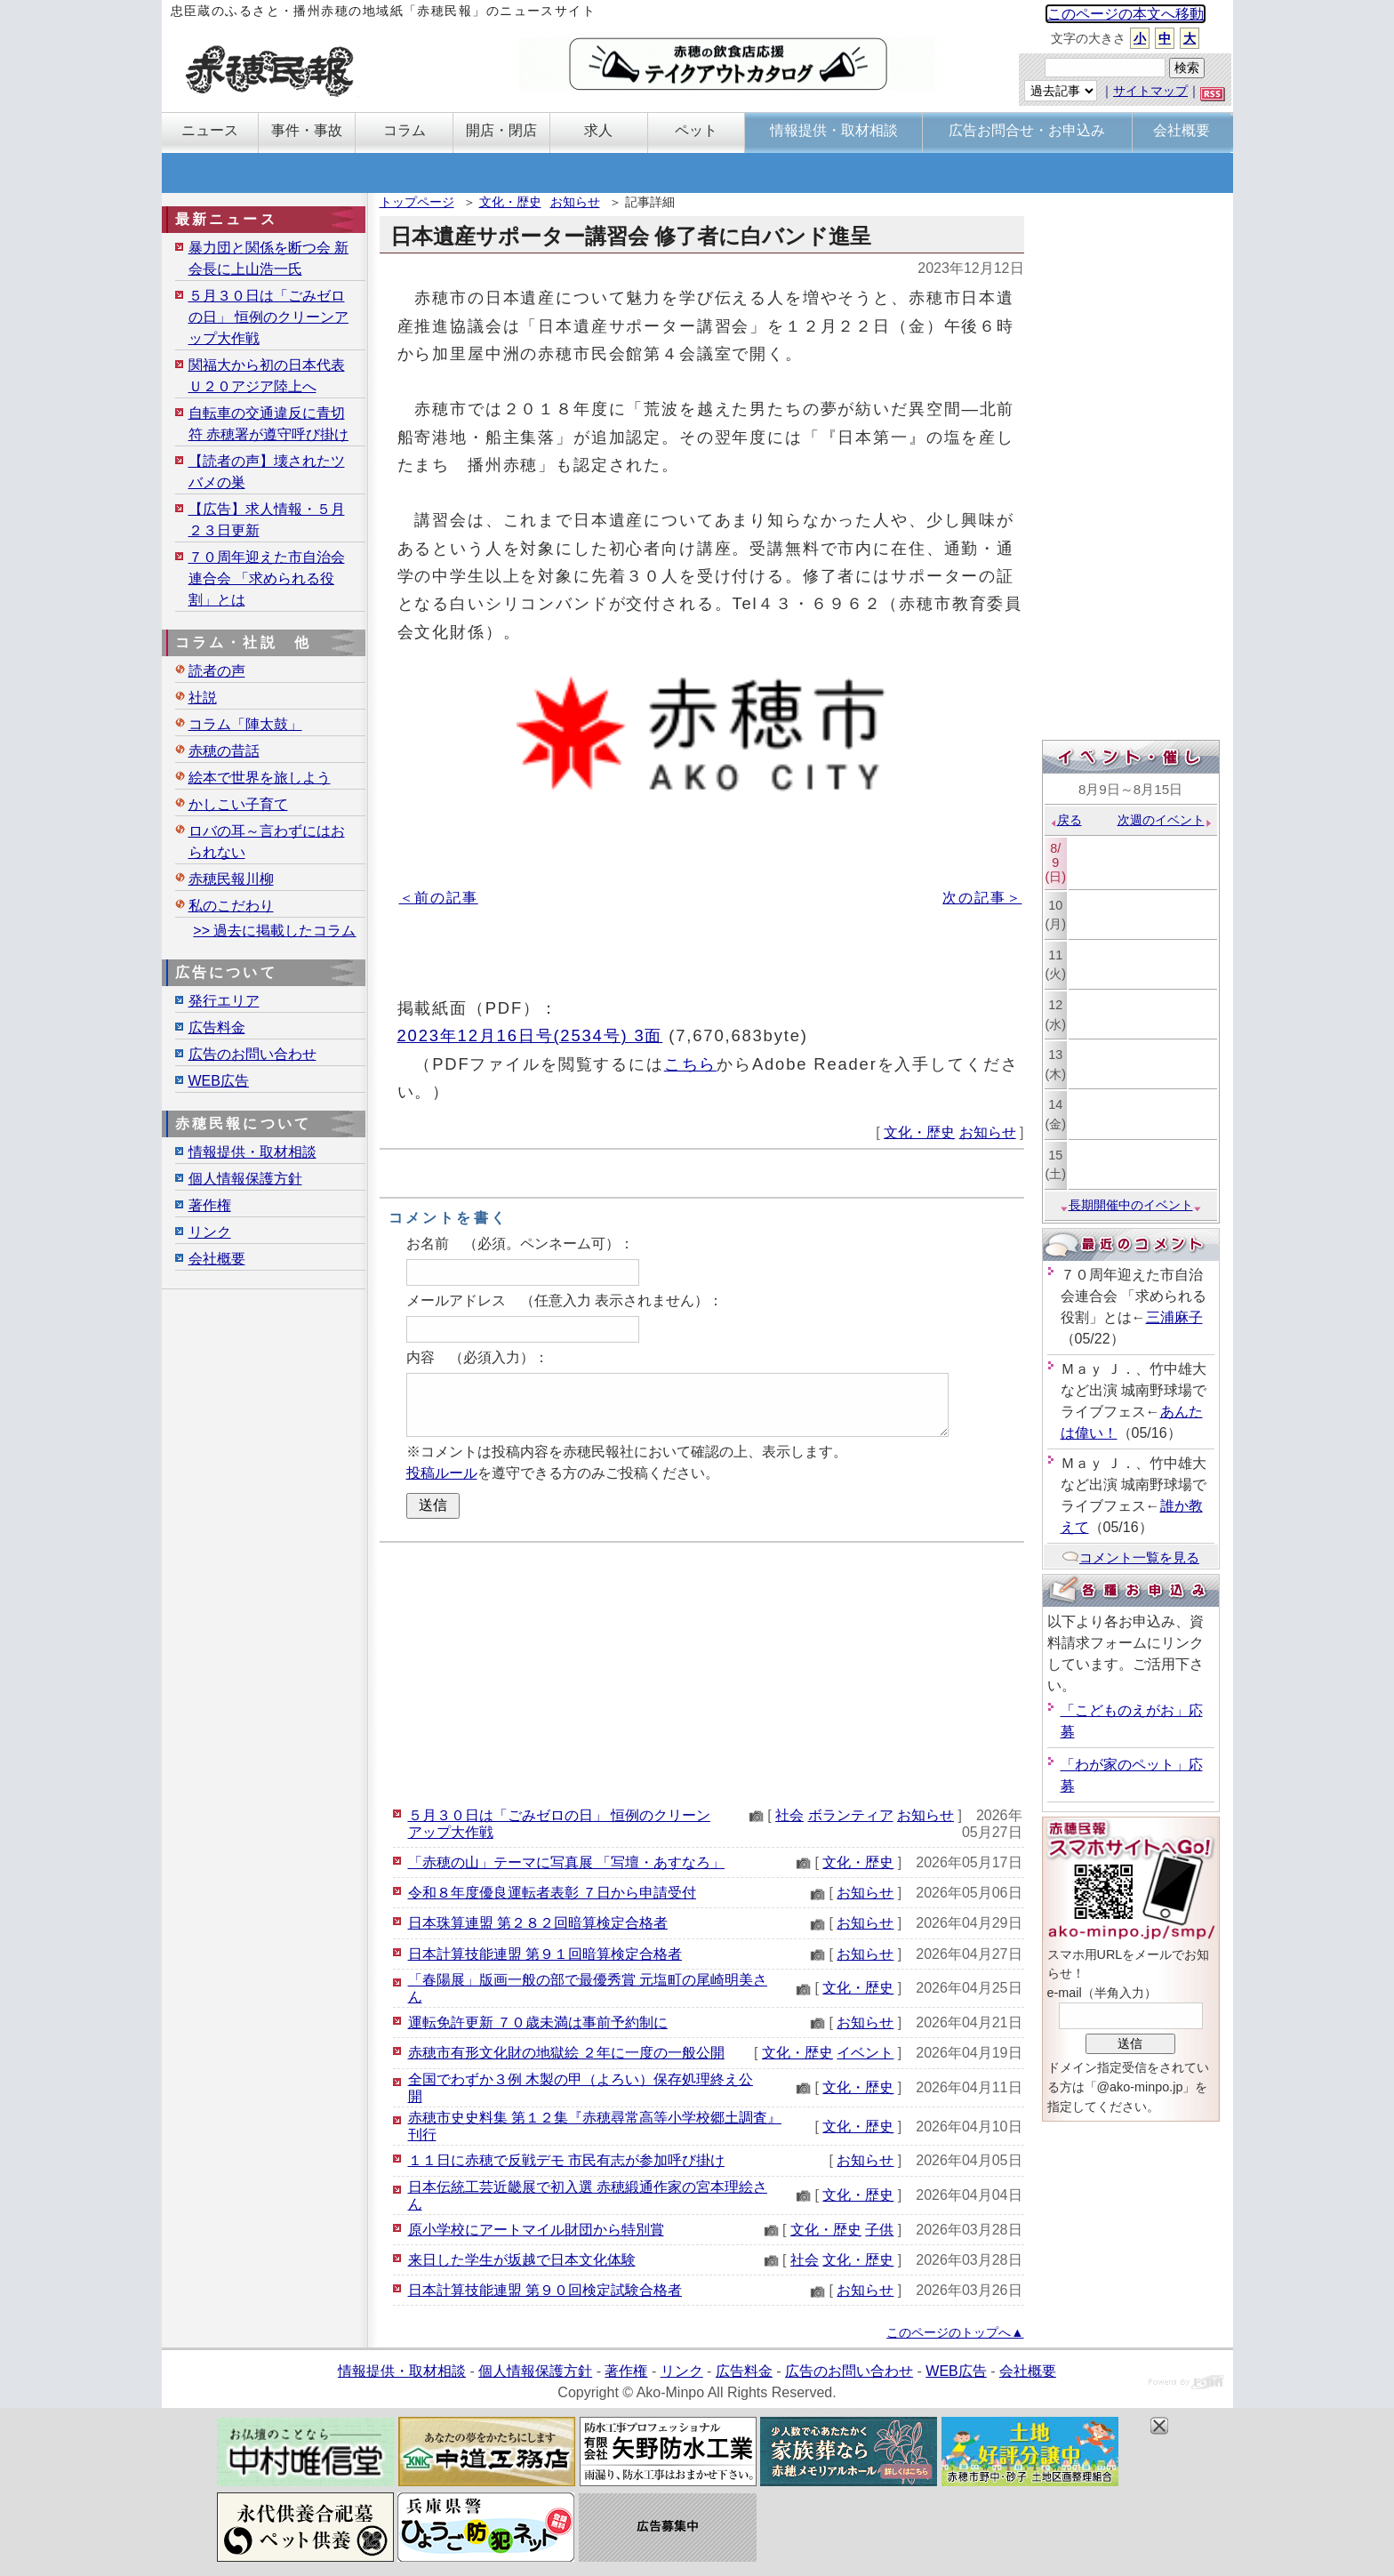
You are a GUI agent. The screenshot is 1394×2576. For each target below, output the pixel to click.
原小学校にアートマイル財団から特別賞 (536, 2229)
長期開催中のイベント (1131, 1205)
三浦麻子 (1174, 1317)
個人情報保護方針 (245, 1178)
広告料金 (216, 1027)
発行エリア (224, 1000)
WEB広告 (218, 1080)
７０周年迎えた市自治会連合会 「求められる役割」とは (266, 578)
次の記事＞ (981, 897)
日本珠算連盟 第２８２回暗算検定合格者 (538, 1922)
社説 (202, 697)
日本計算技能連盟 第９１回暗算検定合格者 (545, 1954)
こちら (690, 1064)
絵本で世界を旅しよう (259, 777)
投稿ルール (441, 1473)
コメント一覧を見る (1130, 1557)
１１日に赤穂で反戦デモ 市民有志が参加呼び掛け (566, 2160)
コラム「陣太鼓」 (245, 724)
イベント (865, 2052)
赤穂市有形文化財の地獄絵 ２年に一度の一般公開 (566, 2052)
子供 (879, 2229)
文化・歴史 (510, 202)
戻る (1065, 820)
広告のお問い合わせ (252, 1054)
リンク (209, 1232)
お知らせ (575, 202)
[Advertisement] (702, 1671)
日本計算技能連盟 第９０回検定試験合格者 (545, 2290)
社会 (789, 1815)
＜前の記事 (438, 897)
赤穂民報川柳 (231, 879)
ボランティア (850, 1815)
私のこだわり (231, 905)
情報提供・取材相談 (252, 1152)
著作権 (209, 1205)
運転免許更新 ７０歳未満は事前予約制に (538, 2022)
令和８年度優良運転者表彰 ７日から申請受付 (552, 1892)
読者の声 (216, 670)
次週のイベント (1165, 820)
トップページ (417, 202)
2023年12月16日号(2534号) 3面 (530, 1035)
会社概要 (216, 1258)
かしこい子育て (238, 804)
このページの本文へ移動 (1125, 13)
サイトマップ (1150, 91)
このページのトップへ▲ (954, 2332)
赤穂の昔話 (224, 750)
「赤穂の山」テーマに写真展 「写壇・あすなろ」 (566, 1862)
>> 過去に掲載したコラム (274, 930)
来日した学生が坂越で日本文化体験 (522, 2259)
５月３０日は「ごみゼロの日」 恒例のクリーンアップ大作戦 (268, 317)
